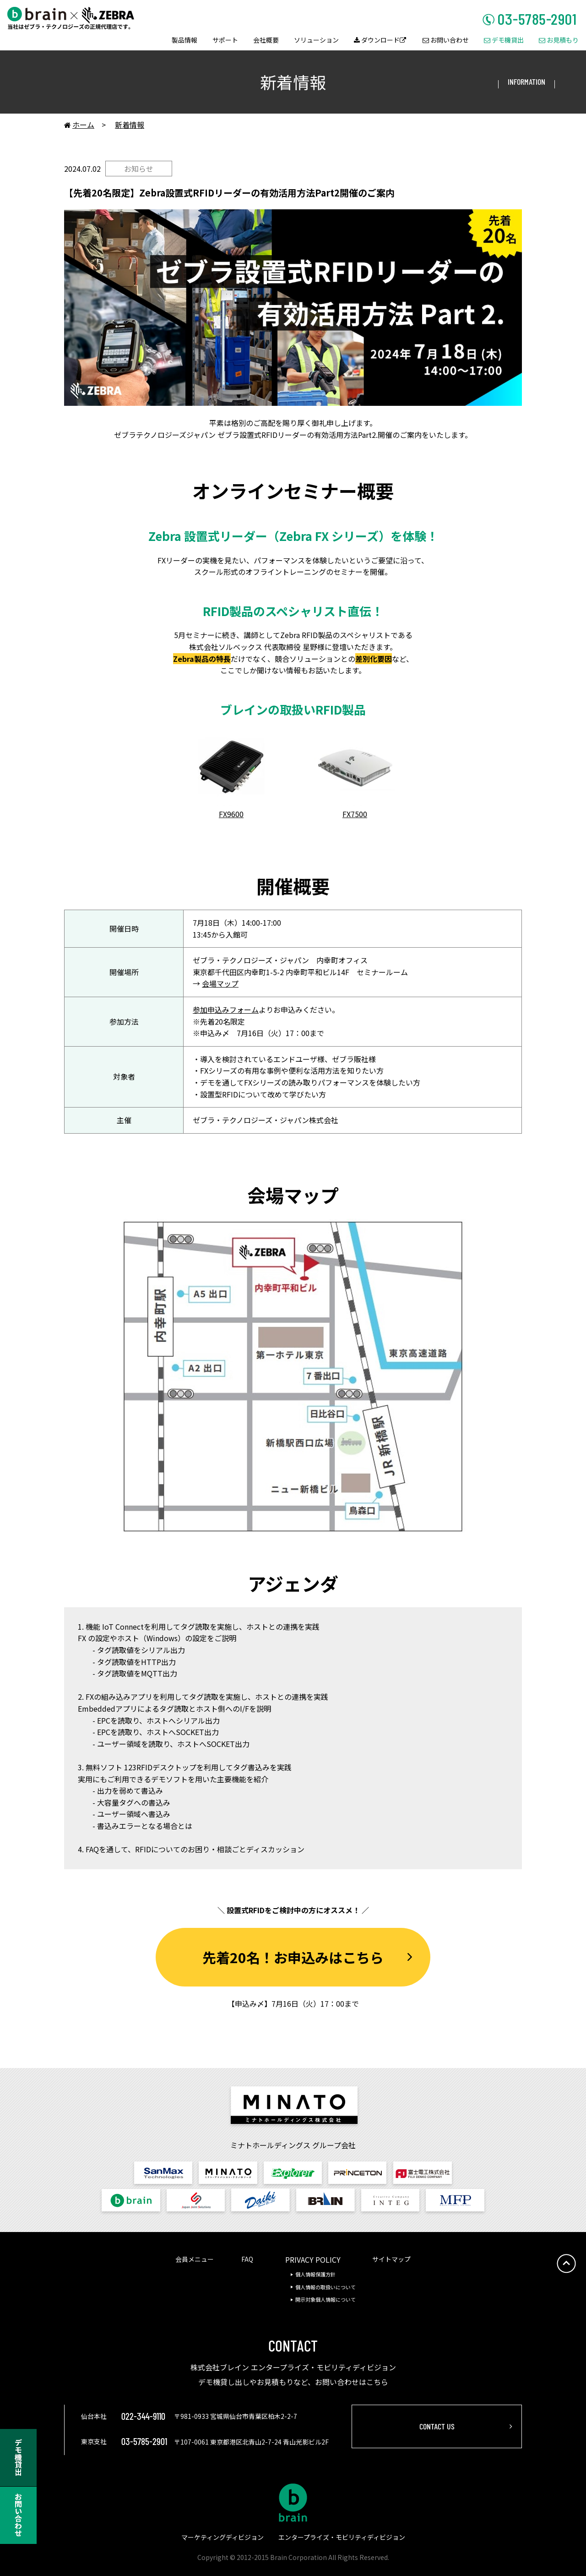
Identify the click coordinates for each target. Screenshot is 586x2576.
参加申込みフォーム (226, 1009)
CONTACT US (437, 2426)
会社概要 (266, 40)
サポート (225, 40)
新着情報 (129, 124)
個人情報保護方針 (315, 2274)
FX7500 (354, 813)
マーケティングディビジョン (222, 2537)
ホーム (79, 125)
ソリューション (316, 40)
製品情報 (184, 40)
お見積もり (559, 40)
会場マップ (220, 983)
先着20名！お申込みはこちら (293, 1957)
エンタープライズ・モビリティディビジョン (341, 2537)
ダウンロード (380, 40)
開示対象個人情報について (325, 2299)
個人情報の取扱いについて (325, 2287)
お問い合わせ (446, 40)
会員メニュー (194, 2259)
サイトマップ (391, 2259)
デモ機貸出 (504, 40)
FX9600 (231, 813)
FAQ (247, 2259)
